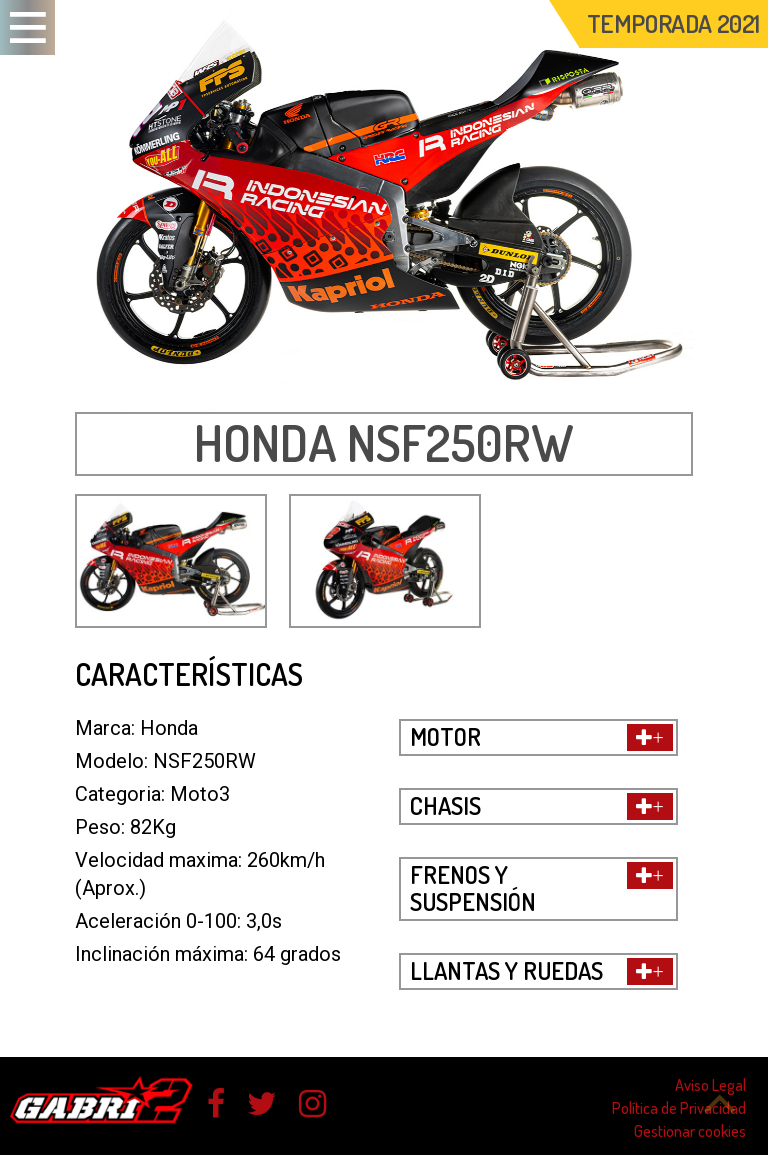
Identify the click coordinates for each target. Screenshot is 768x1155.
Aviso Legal (710, 1085)
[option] (384, 206)
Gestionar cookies (690, 1131)
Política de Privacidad (679, 1108)
